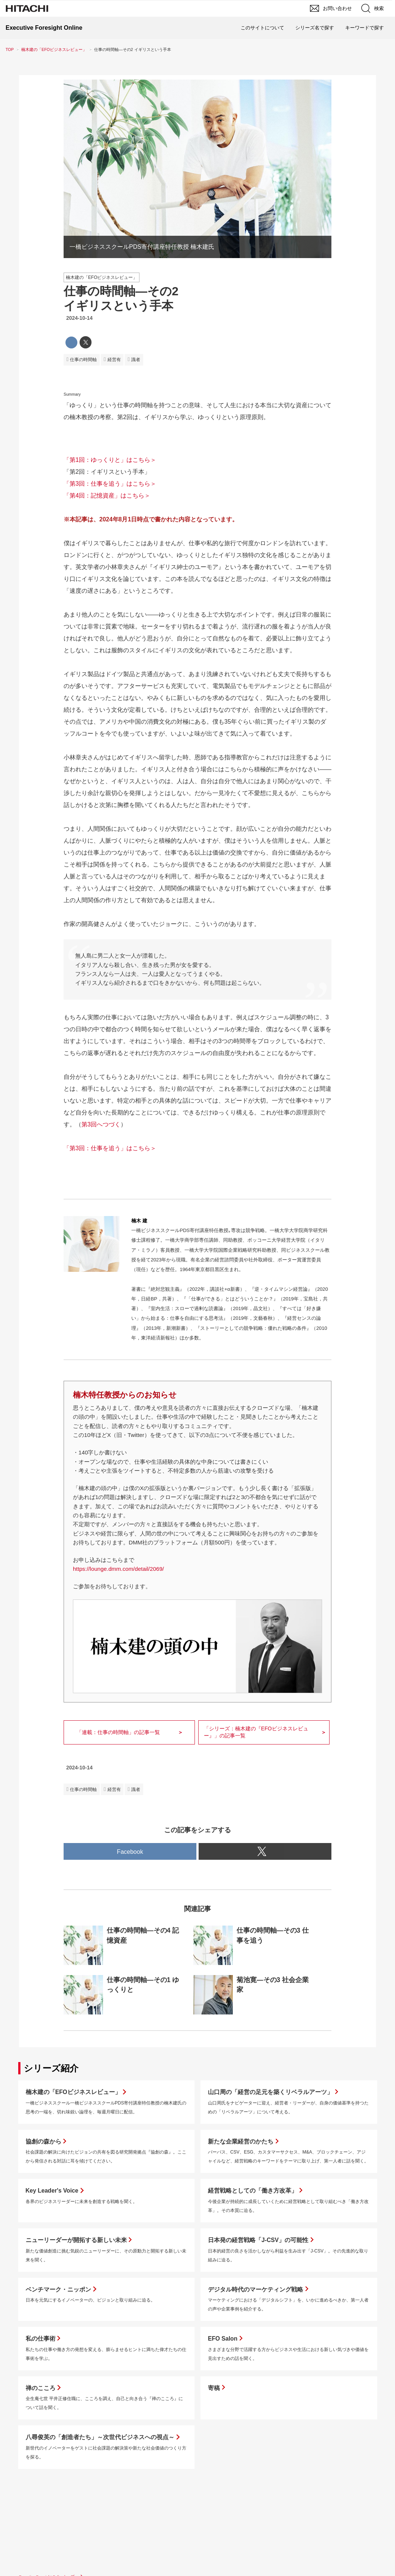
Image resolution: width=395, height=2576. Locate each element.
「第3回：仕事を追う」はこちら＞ (110, 483)
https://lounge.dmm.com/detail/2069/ (118, 1569)
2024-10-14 (79, 318)
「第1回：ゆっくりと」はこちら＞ (110, 460)
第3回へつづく (101, 1124)
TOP (10, 49)
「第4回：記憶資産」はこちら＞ (107, 495)
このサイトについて (262, 27)
